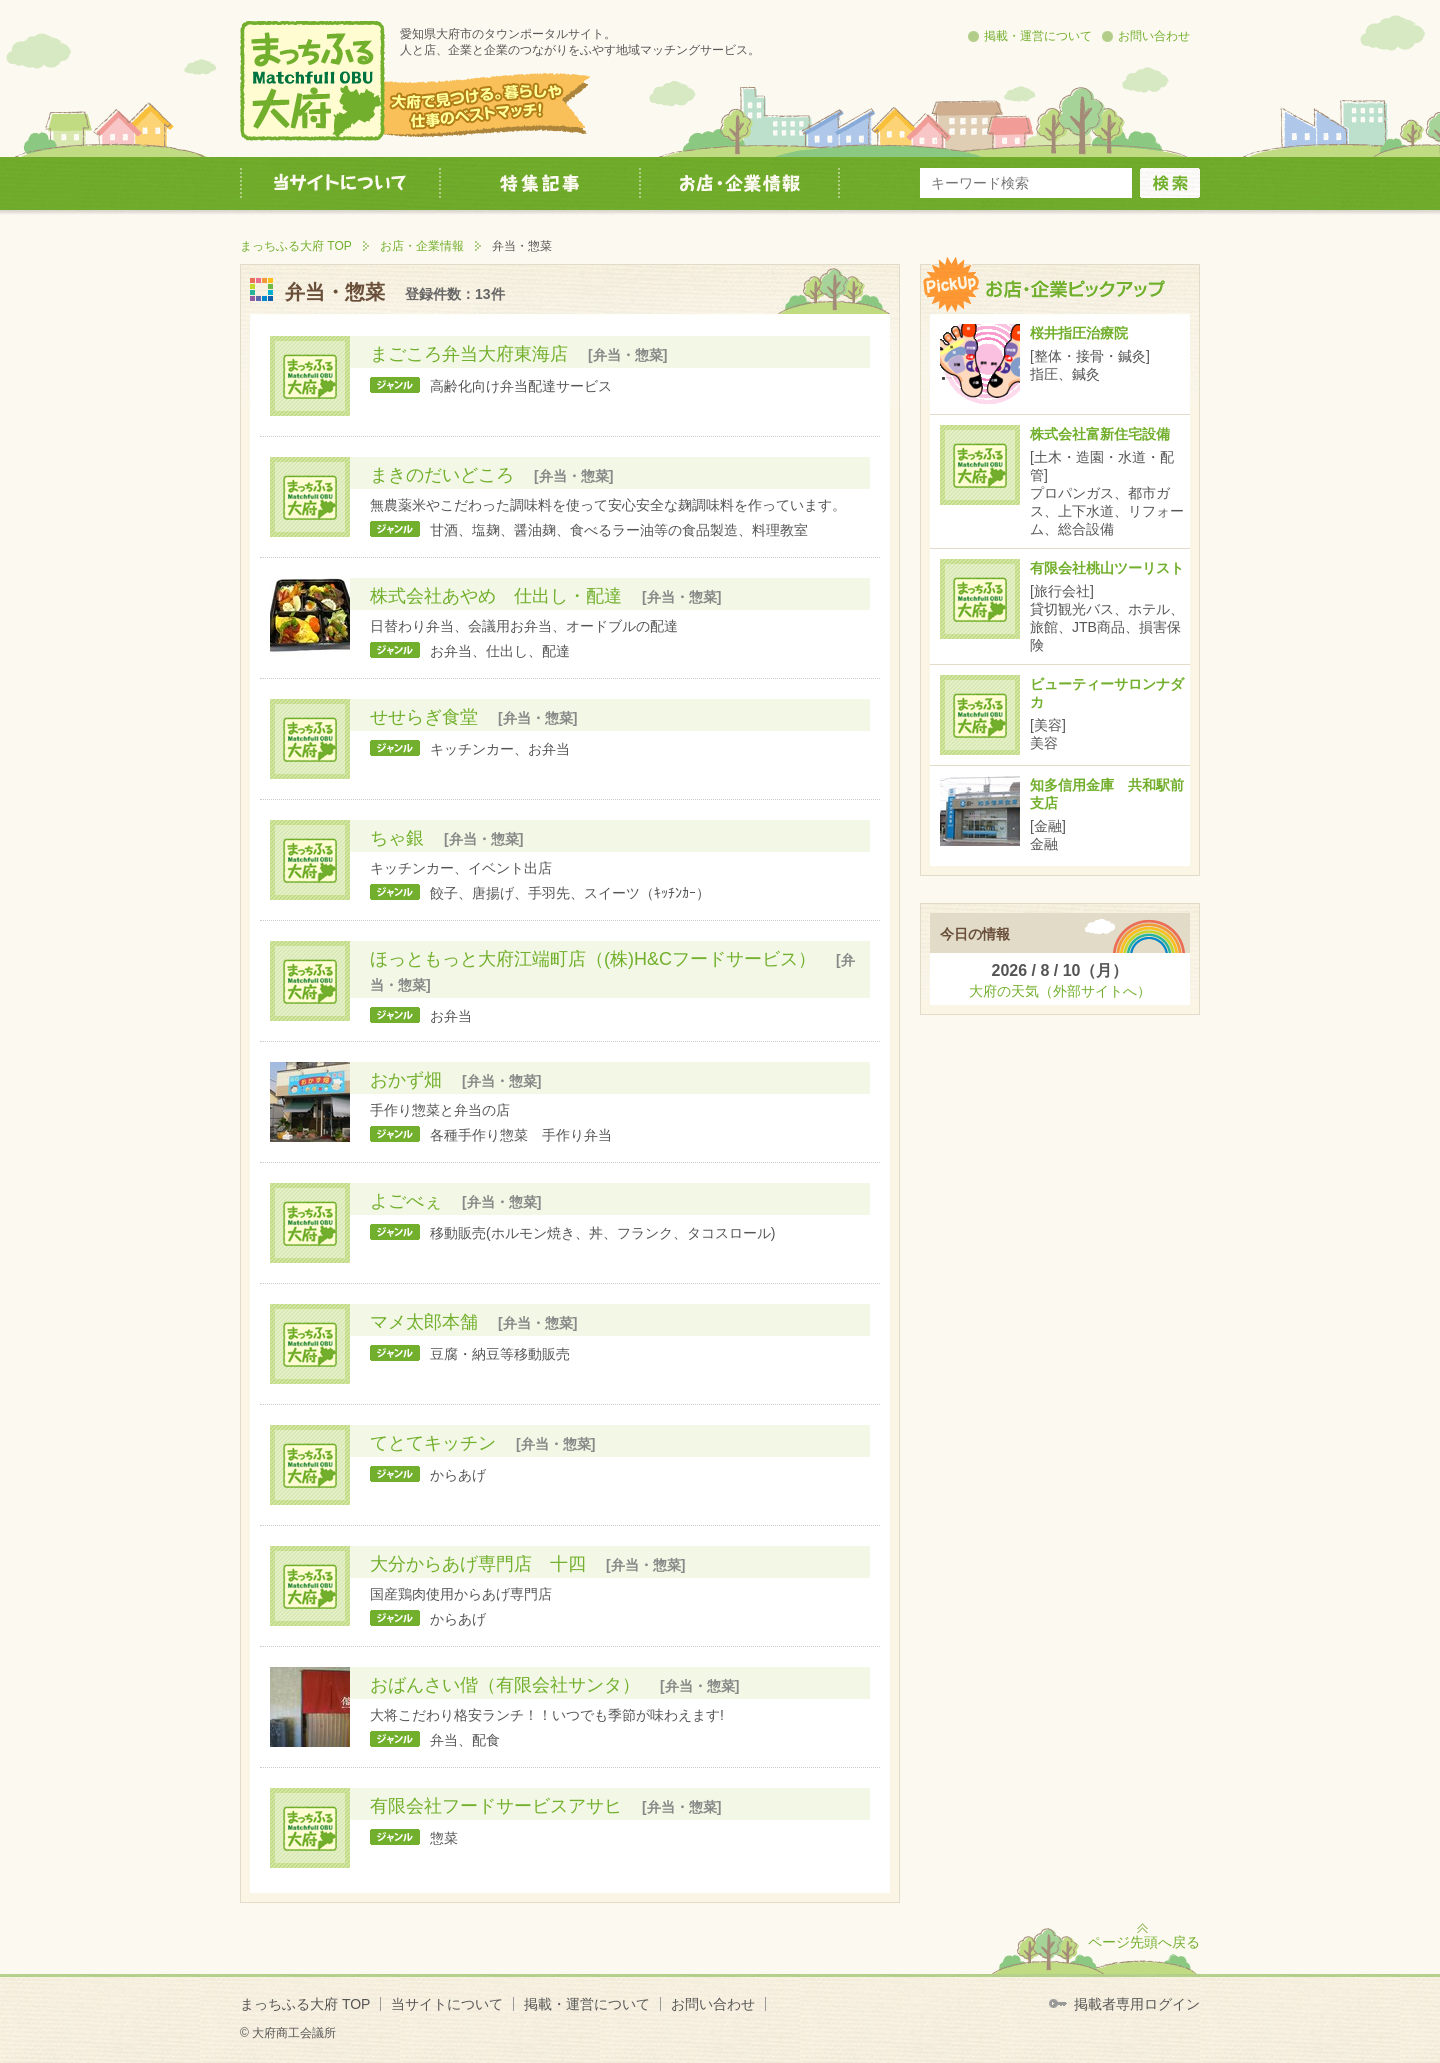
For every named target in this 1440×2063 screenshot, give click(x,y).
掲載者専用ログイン (1137, 2004)
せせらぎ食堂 (424, 717)
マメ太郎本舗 (424, 1322)
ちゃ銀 (397, 838)
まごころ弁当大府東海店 (469, 354)
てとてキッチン (433, 1443)
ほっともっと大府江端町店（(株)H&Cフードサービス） (593, 959)
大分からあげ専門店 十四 (478, 1564)
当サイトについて (447, 2004)
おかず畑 (406, 1080)
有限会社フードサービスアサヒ (496, 1806)
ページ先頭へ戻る (1144, 1942)
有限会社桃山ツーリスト (1107, 568)
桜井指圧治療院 (1079, 333)
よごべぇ (406, 1201)
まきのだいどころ (442, 475)
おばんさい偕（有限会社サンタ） (505, 1685)
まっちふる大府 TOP (296, 246)
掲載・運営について (1038, 36)
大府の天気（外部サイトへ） (1060, 991)
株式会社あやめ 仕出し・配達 (496, 596)
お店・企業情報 (422, 246)
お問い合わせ (1154, 36)
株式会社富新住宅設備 (1100, 434)
